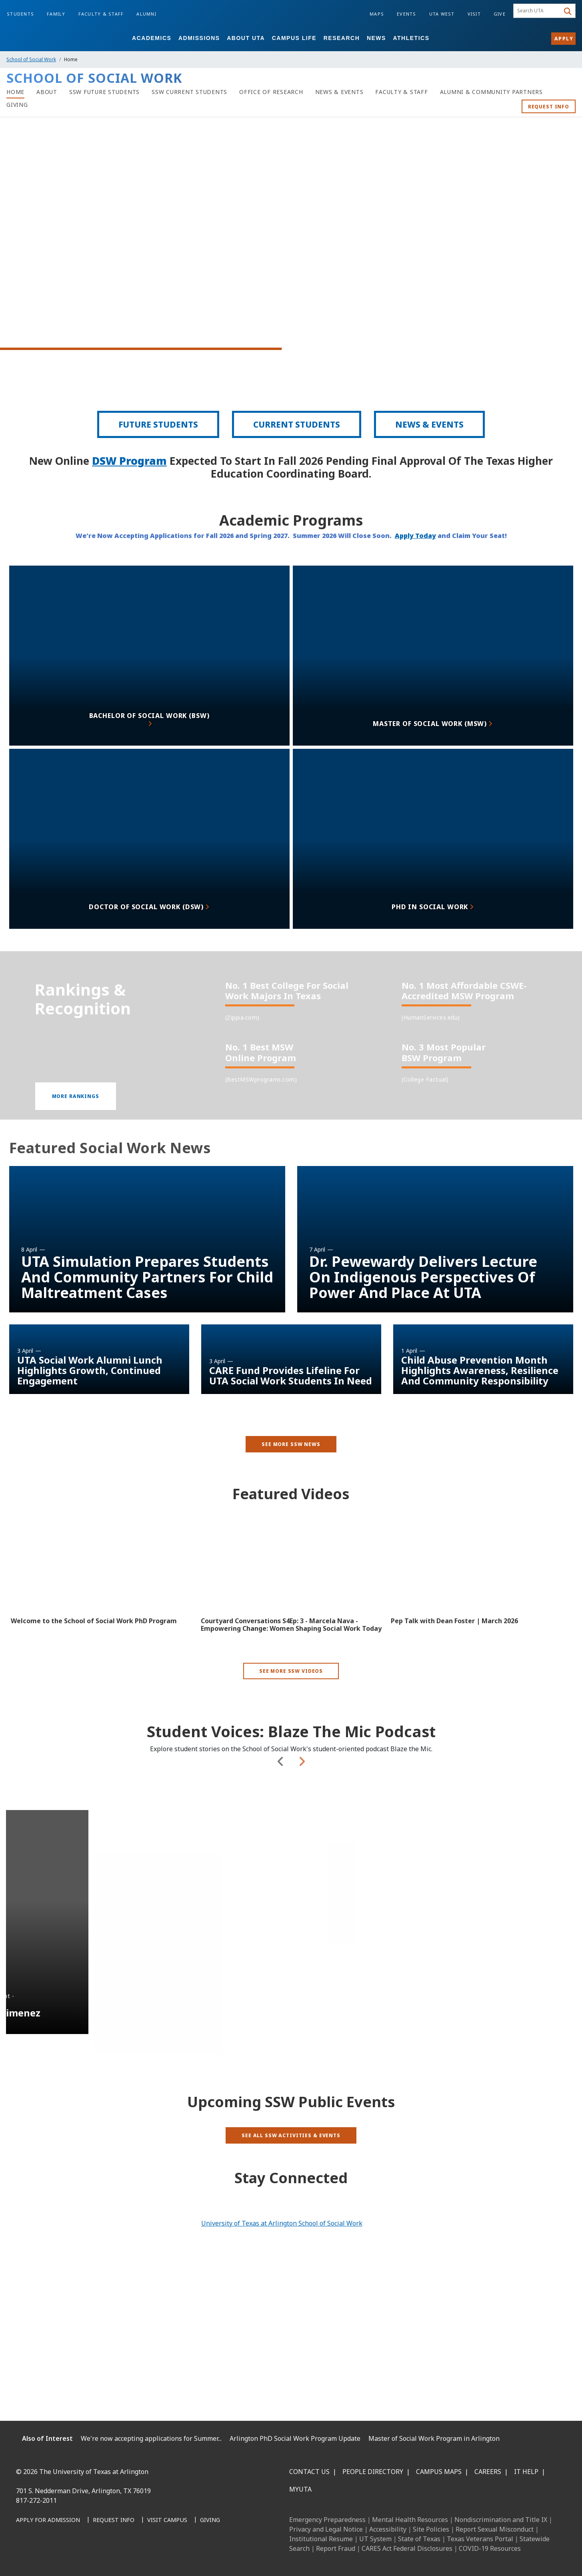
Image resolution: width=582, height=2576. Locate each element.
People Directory (372, 2471)
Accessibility (387, 2529)
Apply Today (415, 554)
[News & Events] (339, 92)
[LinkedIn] (42, 2557)
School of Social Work (31, 59)
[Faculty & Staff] (401, 92)
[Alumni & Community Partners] (491, 92)
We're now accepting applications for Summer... (151, 2438)
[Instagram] (60, 2557)
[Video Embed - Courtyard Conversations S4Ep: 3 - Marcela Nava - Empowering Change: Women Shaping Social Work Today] (291, 1588)
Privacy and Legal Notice (326, 2529)
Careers (487, 2471)
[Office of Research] (271, 92)
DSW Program (129, 479)
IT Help (526, 2471)
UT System (375, 2538)
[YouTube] (95, 2557)
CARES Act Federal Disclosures (407, 2548)
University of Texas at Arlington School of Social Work (281, 2223)
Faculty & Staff (101, 14)
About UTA (246, 38)
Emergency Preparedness (327, 2519)
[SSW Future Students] (104, 92)
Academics (151, 38)
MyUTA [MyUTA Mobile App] (300, 2489)
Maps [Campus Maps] (377, 14)
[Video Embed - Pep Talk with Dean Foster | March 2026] (481, 1588)
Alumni (146, 14)
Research (342, 38)
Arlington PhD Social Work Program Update (295, 2438)
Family (56, 14)
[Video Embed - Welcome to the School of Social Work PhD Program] (101, 1588)
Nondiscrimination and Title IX (500, 2519)
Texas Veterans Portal (480, 2538)
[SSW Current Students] (189, 92)
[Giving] (17, 104)
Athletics (411, 38)
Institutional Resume (321, 2538)
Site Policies (431, 2529)
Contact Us (309, 2471)
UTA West (442, 14)
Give (500, 14)
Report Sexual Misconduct (495, 2529)
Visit (474, 14)
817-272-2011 (36, 2500)
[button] (75, 1124)
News (376, 38)
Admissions (199, 38)
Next (302, 1823)
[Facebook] (25, 2557)
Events (406, 14)
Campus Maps (439, 2471)
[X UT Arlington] (77, 2557)
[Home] (15, 92)
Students (20, 14)
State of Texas (419, 2538)
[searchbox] (538, 11)
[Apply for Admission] (48, 2520)
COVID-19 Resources (490, 2548)
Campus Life (294, 38)
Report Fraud (335, 2548)
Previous (280, 1823)
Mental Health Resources (410, 2519)
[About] (46, 92)
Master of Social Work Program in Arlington (434, 2438)
